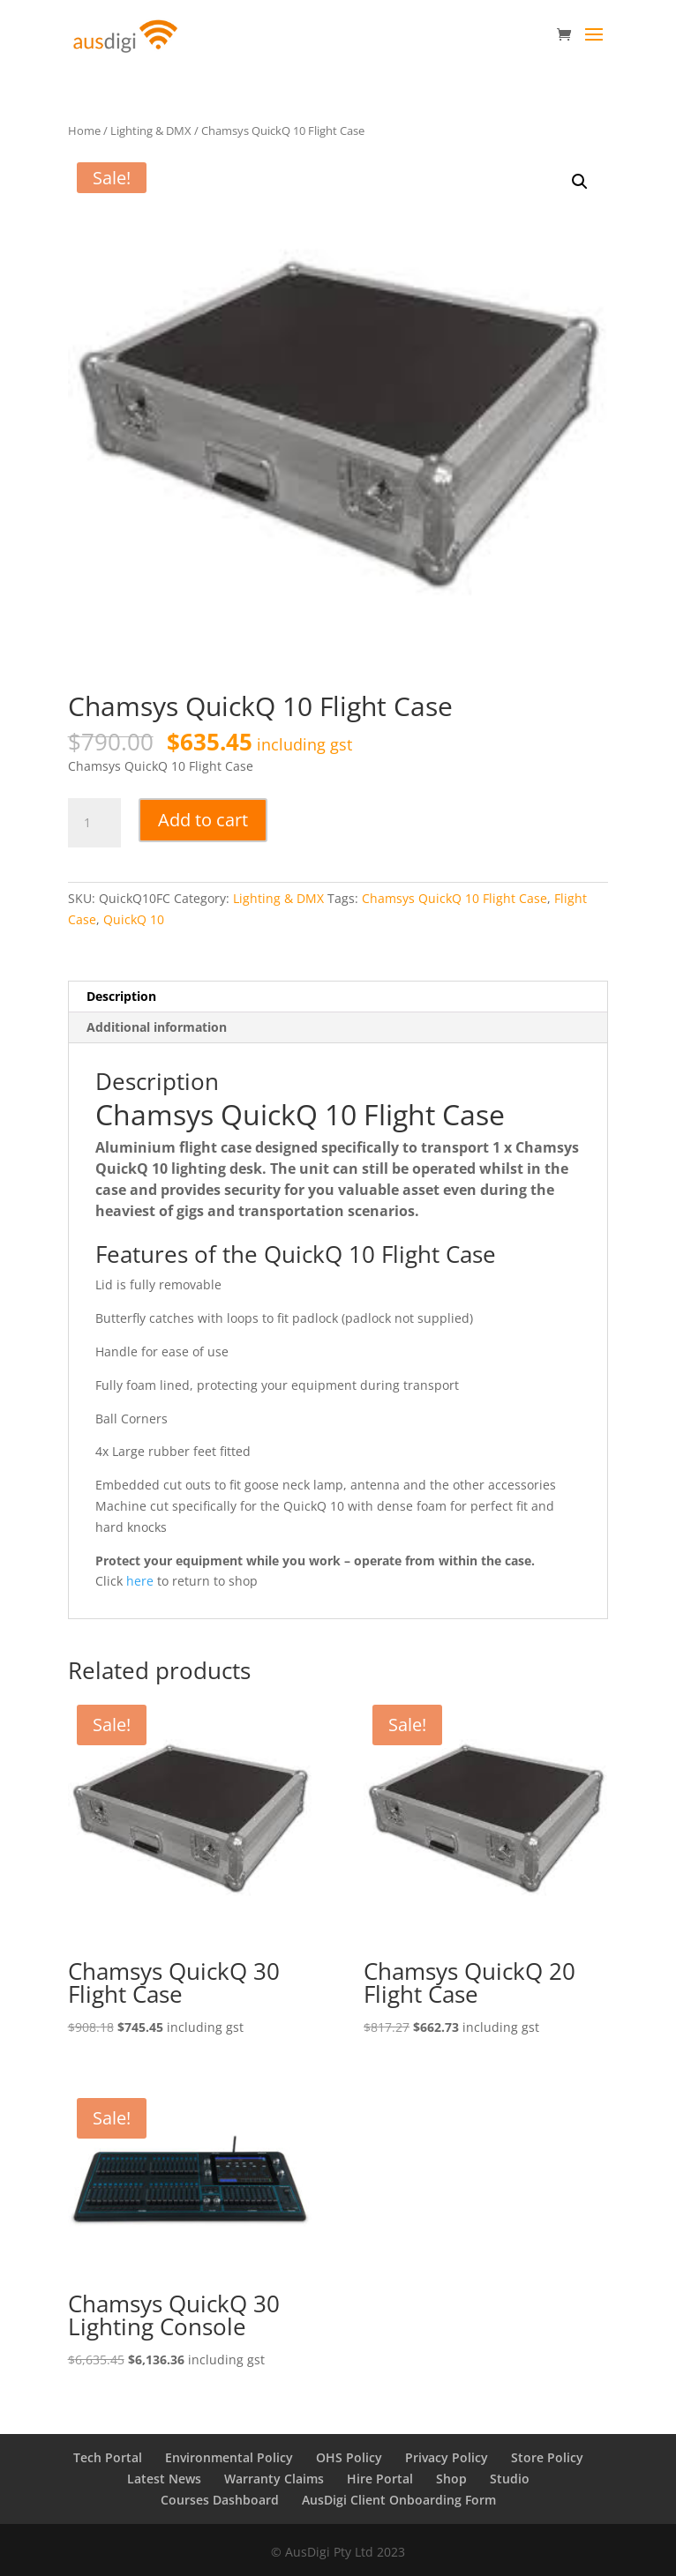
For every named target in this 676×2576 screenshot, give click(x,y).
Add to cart (203, 820)
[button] (580, 182)
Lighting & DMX (151, 130)
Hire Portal (380, 2478)
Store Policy (547, 2457)
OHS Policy (349, 2457)
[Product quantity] (94, 822)
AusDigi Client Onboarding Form (399, 2499)
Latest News (164, 2478)
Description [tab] (121, 996)
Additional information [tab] (156, 1027)
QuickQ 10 (133, 919)
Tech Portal (107, 2457)
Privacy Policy (446, 2457)
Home (84, 130)
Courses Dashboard (220, 2499)
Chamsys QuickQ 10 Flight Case (454, 898)
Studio (510, 2478)
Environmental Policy (229, 2457)
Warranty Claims (274, 2478)
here (140, 1580)
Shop (451, 2478)
